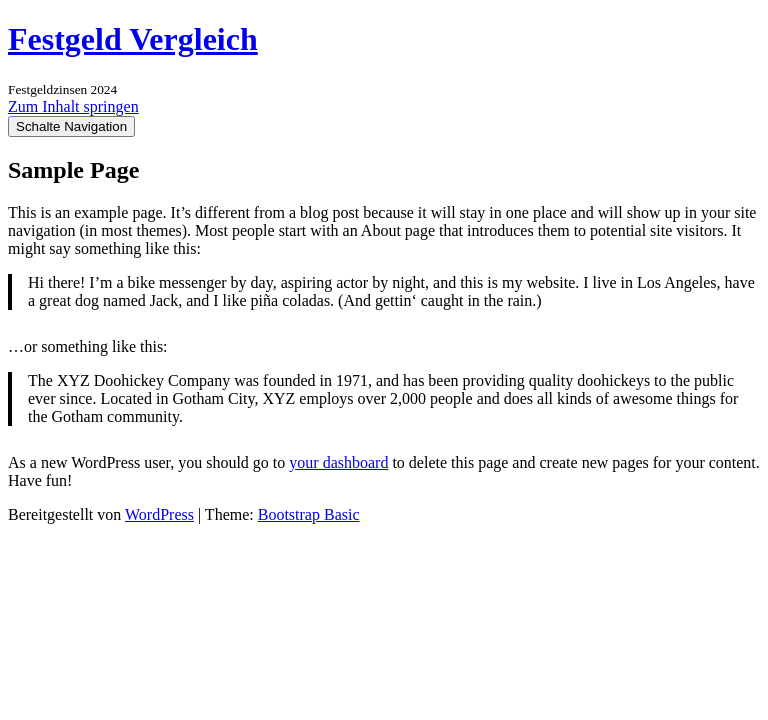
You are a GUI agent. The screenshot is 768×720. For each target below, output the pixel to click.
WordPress (159, 514)
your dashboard (338, 462)
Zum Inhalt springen (73, 106)
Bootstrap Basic (309, 514)
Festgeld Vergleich (133, 39)
